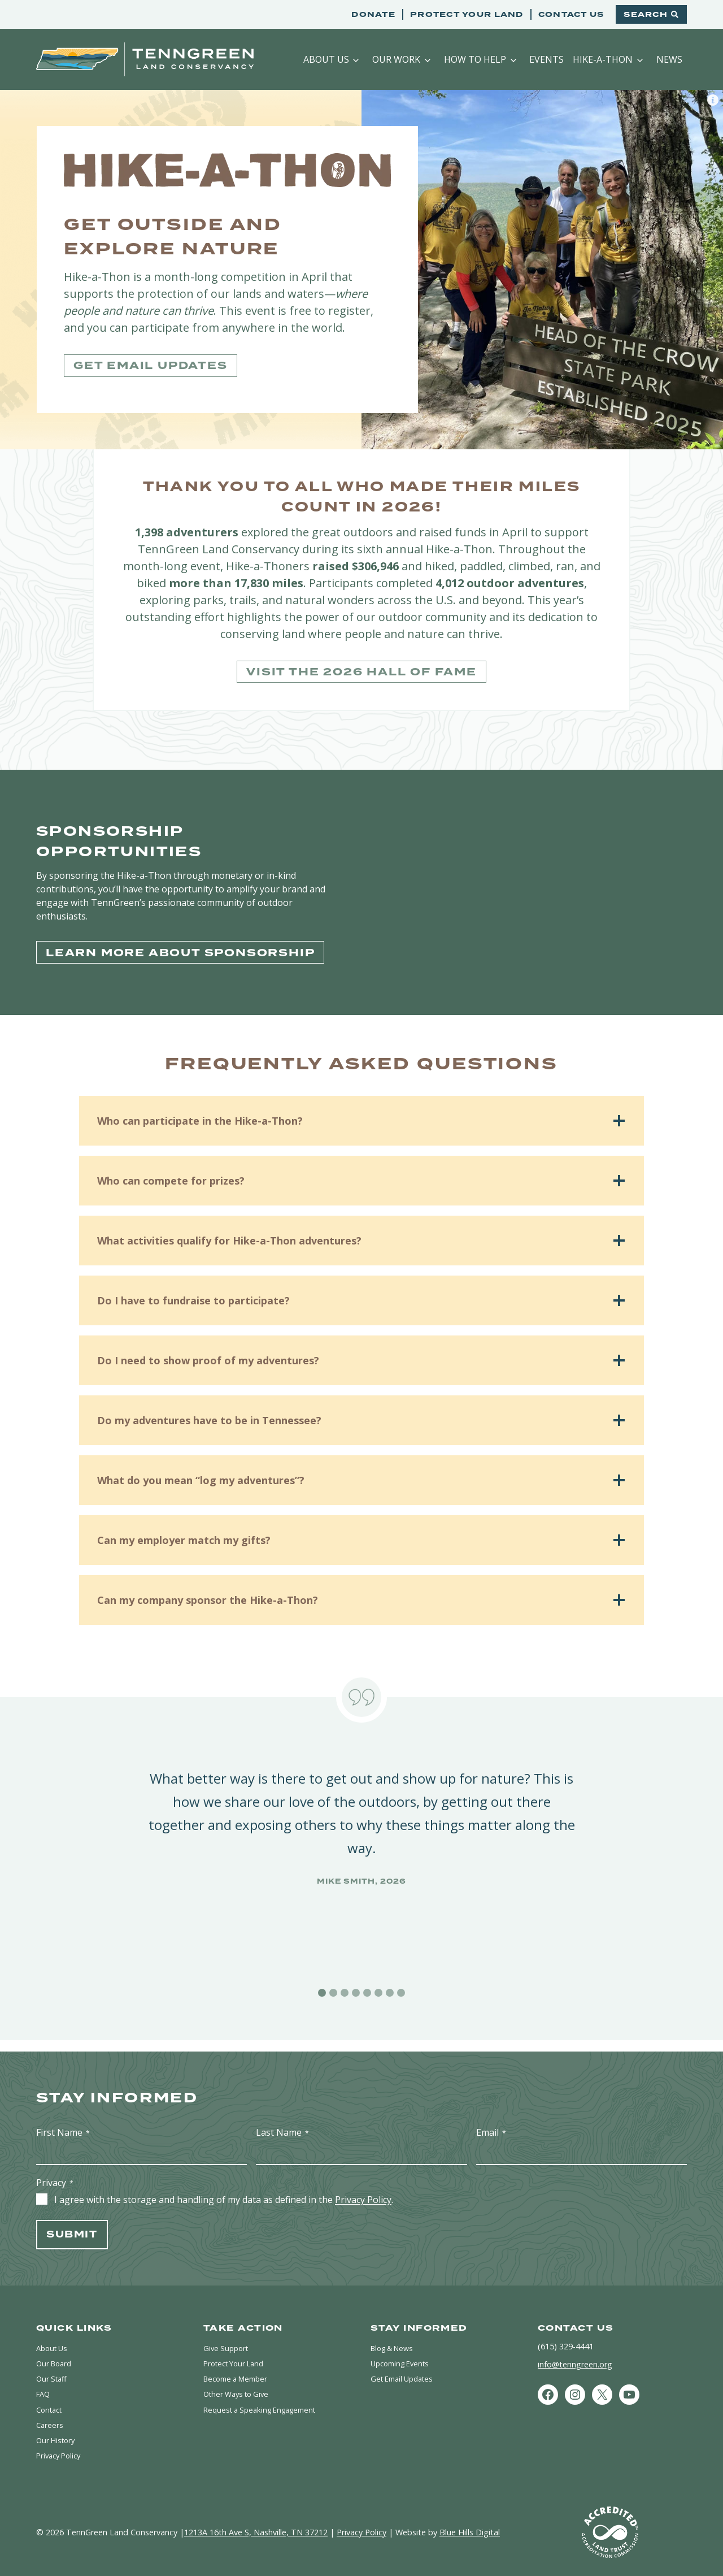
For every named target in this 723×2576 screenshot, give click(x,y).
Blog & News (395, 2338)
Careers (50, 2422)
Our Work (396, 59)
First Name (63, 2121)
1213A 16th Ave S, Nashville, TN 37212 (256, 2532)
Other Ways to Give (239, 2388)
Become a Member (239, 2371)
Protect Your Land (467, 14)
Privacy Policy (363, 2189)
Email (491, 2121)
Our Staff (53, 2371)
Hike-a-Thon (603, 59)
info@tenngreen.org (575, 2353)
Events (546, 59)
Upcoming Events (403, 2354)
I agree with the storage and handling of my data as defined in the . (223, 2189)
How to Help (475, 59)
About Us (326, 59)
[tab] (322, 1993)
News (669, 59)
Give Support (227, 2338)
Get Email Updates (406, 2371)
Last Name (282, 2121)
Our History (57, 2438)
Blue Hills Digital (469, 2532)
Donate (373, 14)
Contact (51, 2405)
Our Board (55, 2354)
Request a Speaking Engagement (265, 2405)
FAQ (44, 2388)
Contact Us (571, 14)
